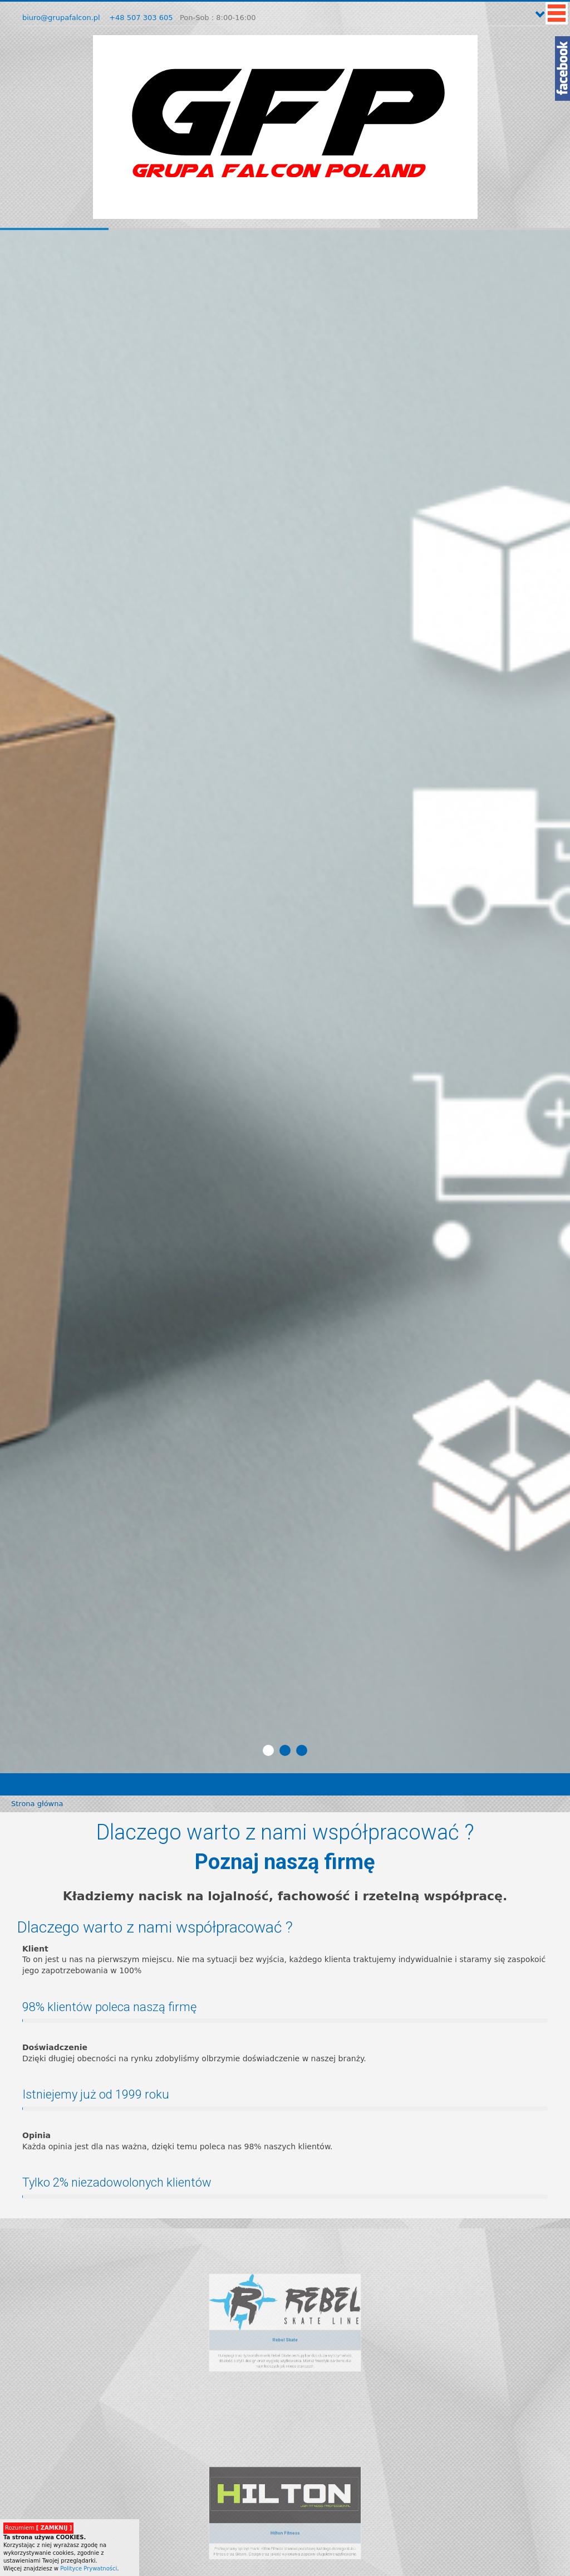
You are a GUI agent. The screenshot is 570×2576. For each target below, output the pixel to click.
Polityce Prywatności (88, 2568)
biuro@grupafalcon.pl (61, 17)
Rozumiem (38, 2528)
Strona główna (37, 1803)
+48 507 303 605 (141, 17)
